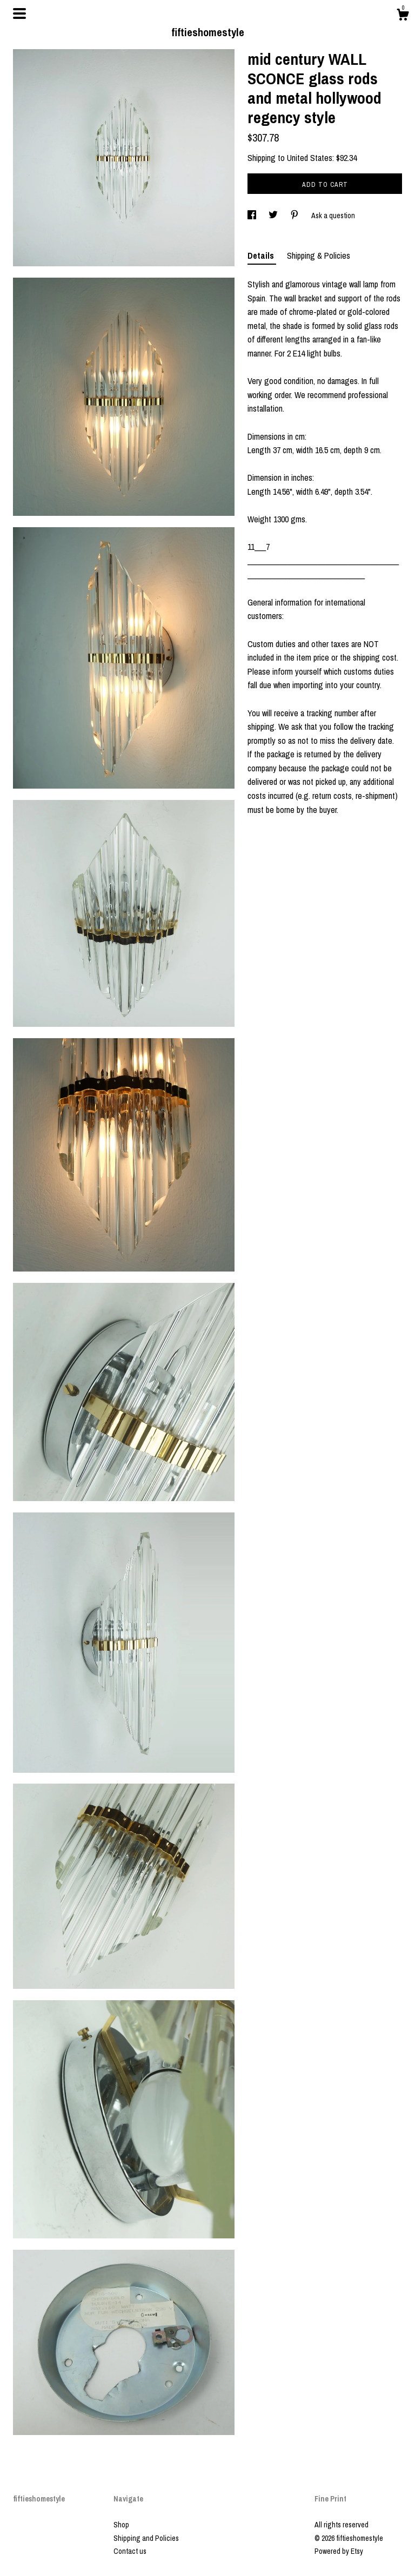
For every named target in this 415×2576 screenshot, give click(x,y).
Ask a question (333, 215)
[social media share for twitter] (274, 215)
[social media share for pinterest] (295, 215)
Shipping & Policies (318, 255)
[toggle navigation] (19, 13)
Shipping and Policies (146, 2538)
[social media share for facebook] (252, 215)
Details (261, 255)
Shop (121, 2525)
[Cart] (403, 16)
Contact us (129, 2551)
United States (309, 158)
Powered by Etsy (338, 2551)
